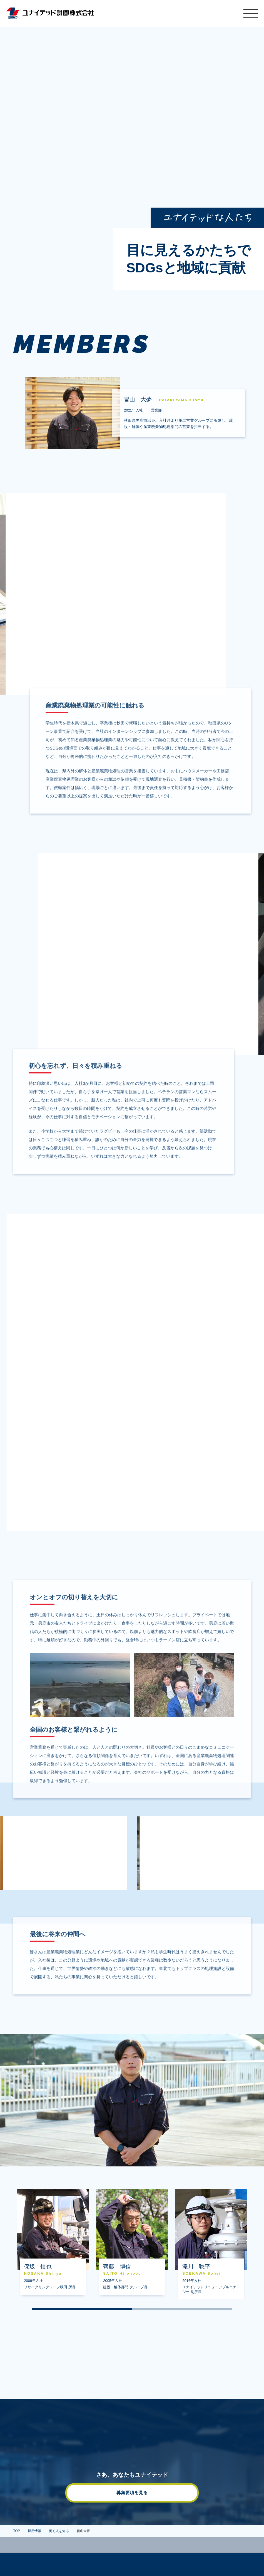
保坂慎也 (53, 2247)
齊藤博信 (132, 2247)
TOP (16, 2531)
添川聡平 (211, 2250)
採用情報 (34, 2531)
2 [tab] (182, 2309)
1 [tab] (82, 2309)
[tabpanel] (53, 2242)
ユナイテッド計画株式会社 (49, 13)
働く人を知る (59, 2531)
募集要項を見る (132, 2492)
